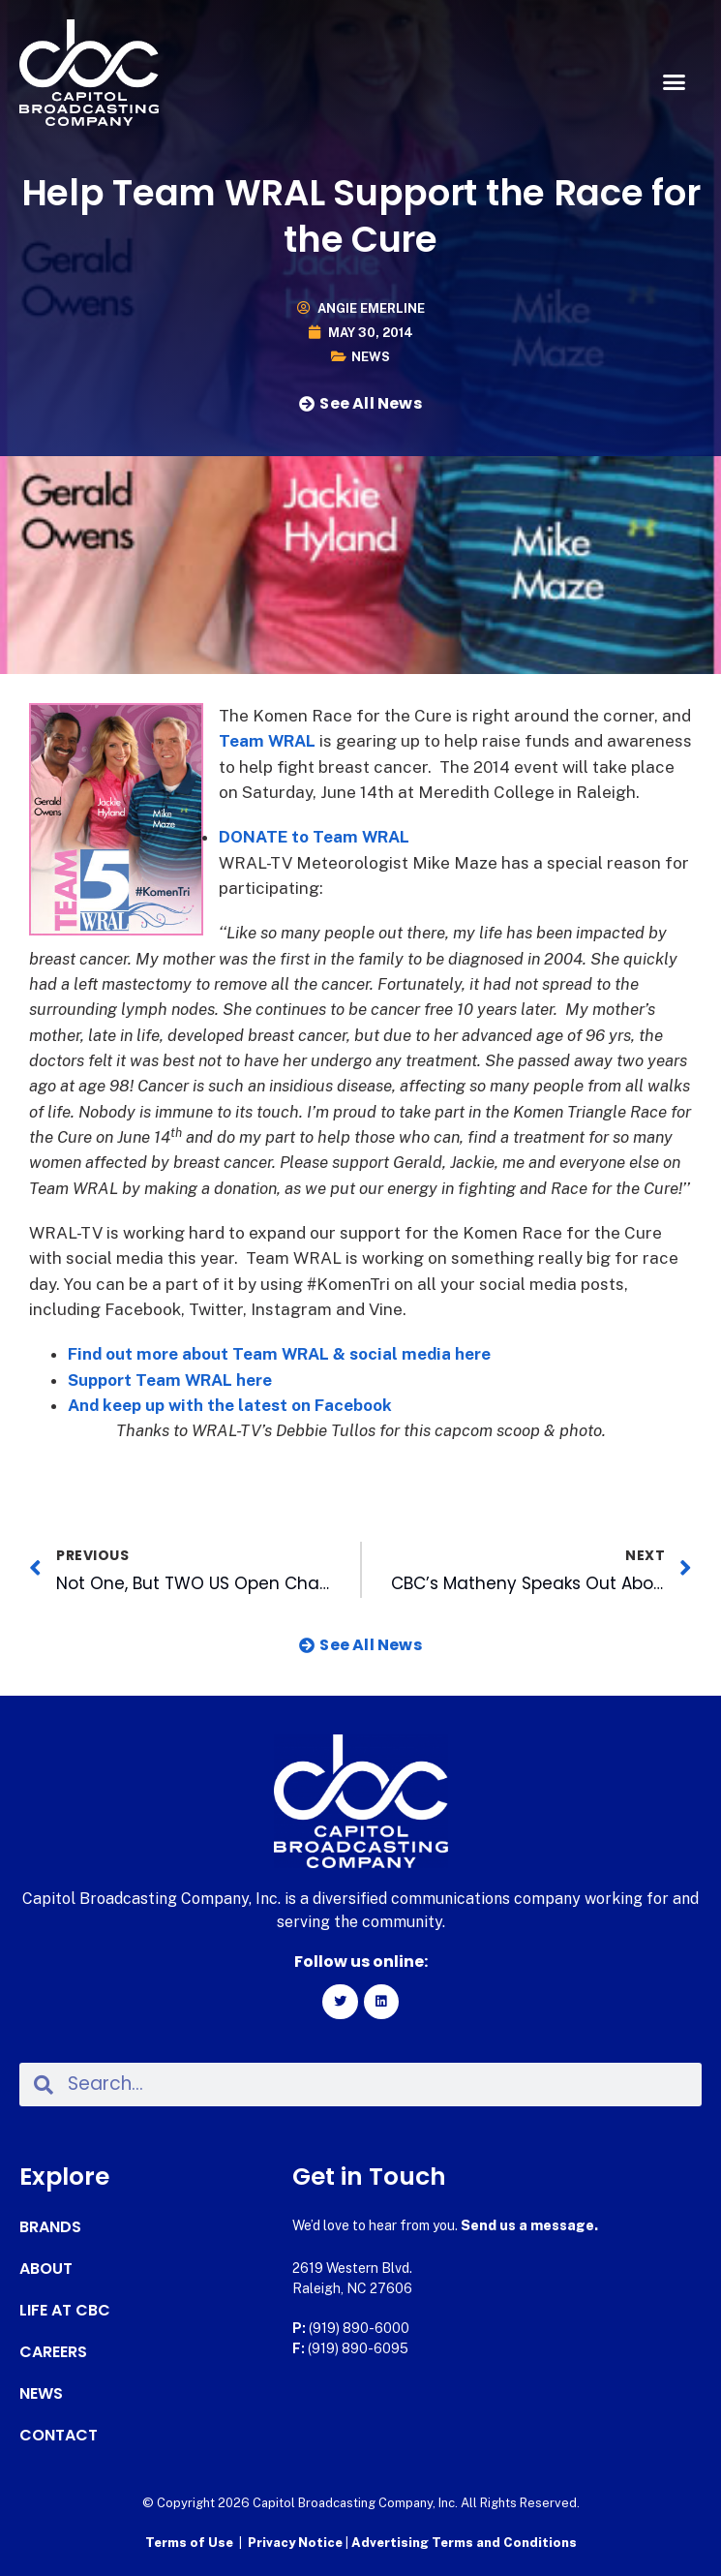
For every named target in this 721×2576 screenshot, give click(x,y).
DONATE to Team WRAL (314, 836)
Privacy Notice (296, 2542)
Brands (50, 2227)
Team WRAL (267, 741)
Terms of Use (189, 2542)
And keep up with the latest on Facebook (230, 1405)
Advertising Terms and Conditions (464, 2542)
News (370, 357)
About (46, 2269)
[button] (674, 82)
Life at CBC (64, 2310)
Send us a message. (529, 2225)
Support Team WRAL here (170, 1380)
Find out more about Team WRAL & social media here (279, 1354)
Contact (58, 2435)
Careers (53, 2352)
